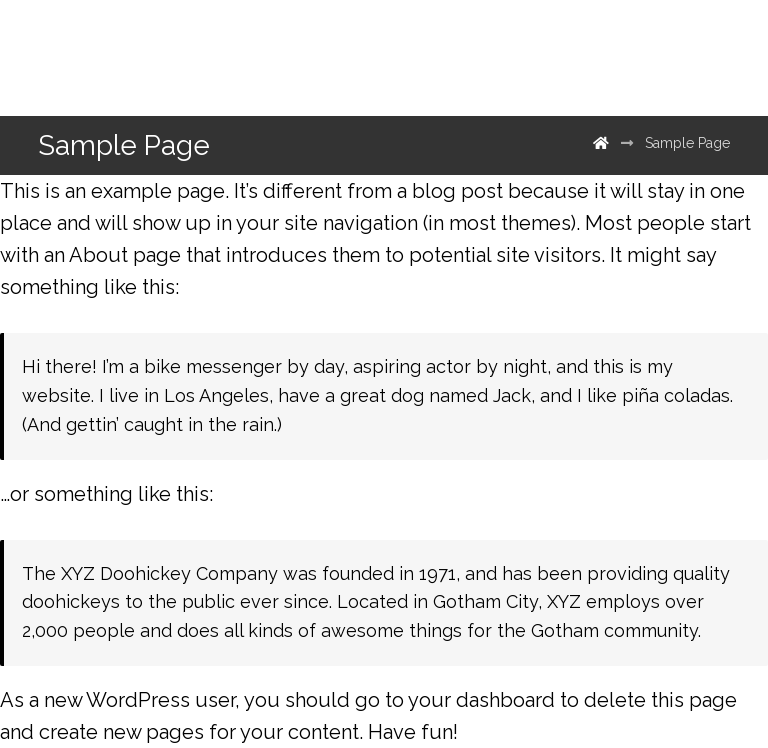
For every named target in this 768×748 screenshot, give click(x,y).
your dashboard (481, 700)
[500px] (646, 58)
